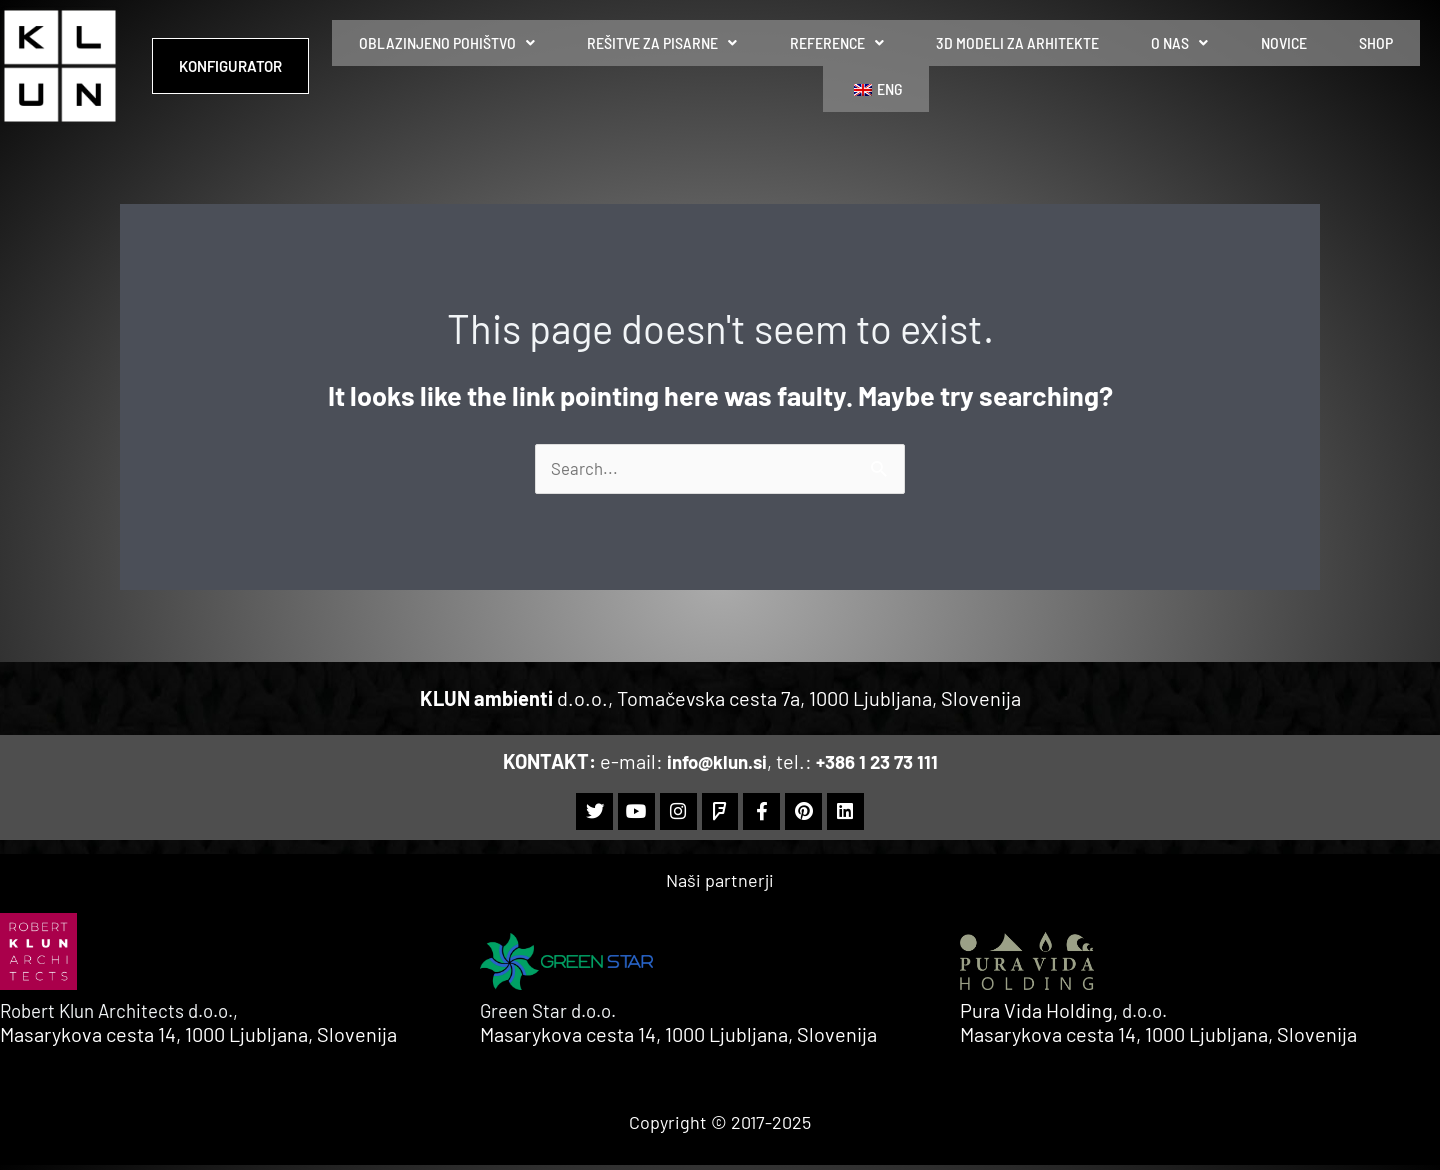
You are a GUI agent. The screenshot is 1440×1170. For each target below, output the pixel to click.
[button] (472, 66)
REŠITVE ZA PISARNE (665, 65)
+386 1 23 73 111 (881, 762)
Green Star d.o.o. (553, 1015)
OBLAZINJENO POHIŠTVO (472, 65)
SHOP (1267, 65)
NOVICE (1197, 65)
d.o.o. (1147, 1015)
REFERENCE (817, 65)
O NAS (1115, 65)
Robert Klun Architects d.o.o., (130, 1015)
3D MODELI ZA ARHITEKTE (975, 65)
